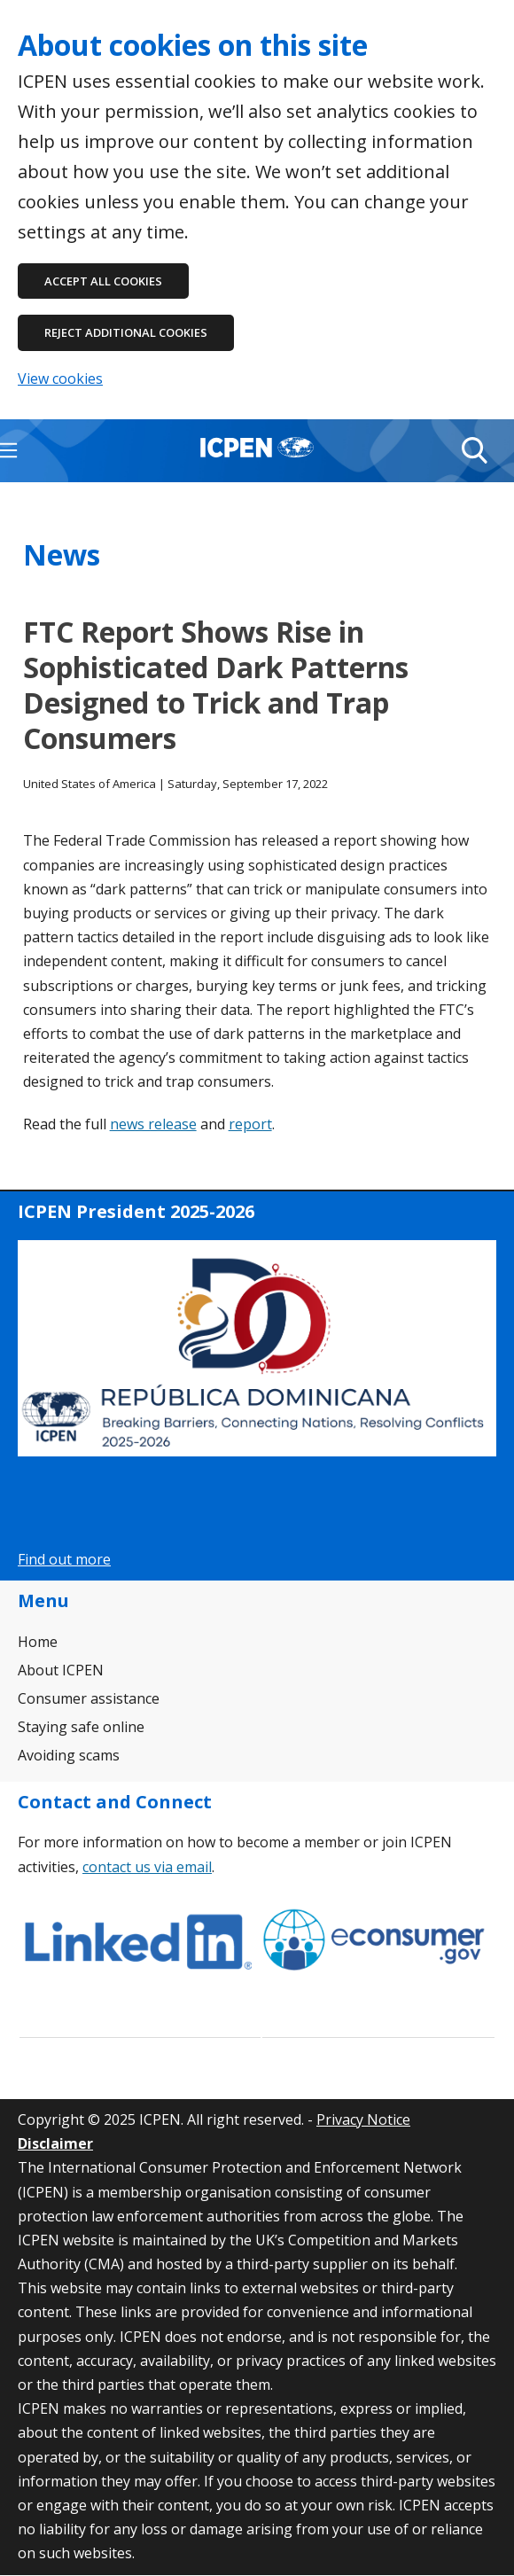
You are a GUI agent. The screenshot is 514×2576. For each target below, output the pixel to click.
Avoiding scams (69, 1755)
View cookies (60, 378)
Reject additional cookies (125, 332)
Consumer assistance (89, 1698)
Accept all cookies (103, 281)
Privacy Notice (363, 2119)
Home (38, 1641)
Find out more (64, 1559)
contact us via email (147, 1867)
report (250, 1124)
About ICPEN (61, 1670)
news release (153, 1124)
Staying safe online (81, 1727)
